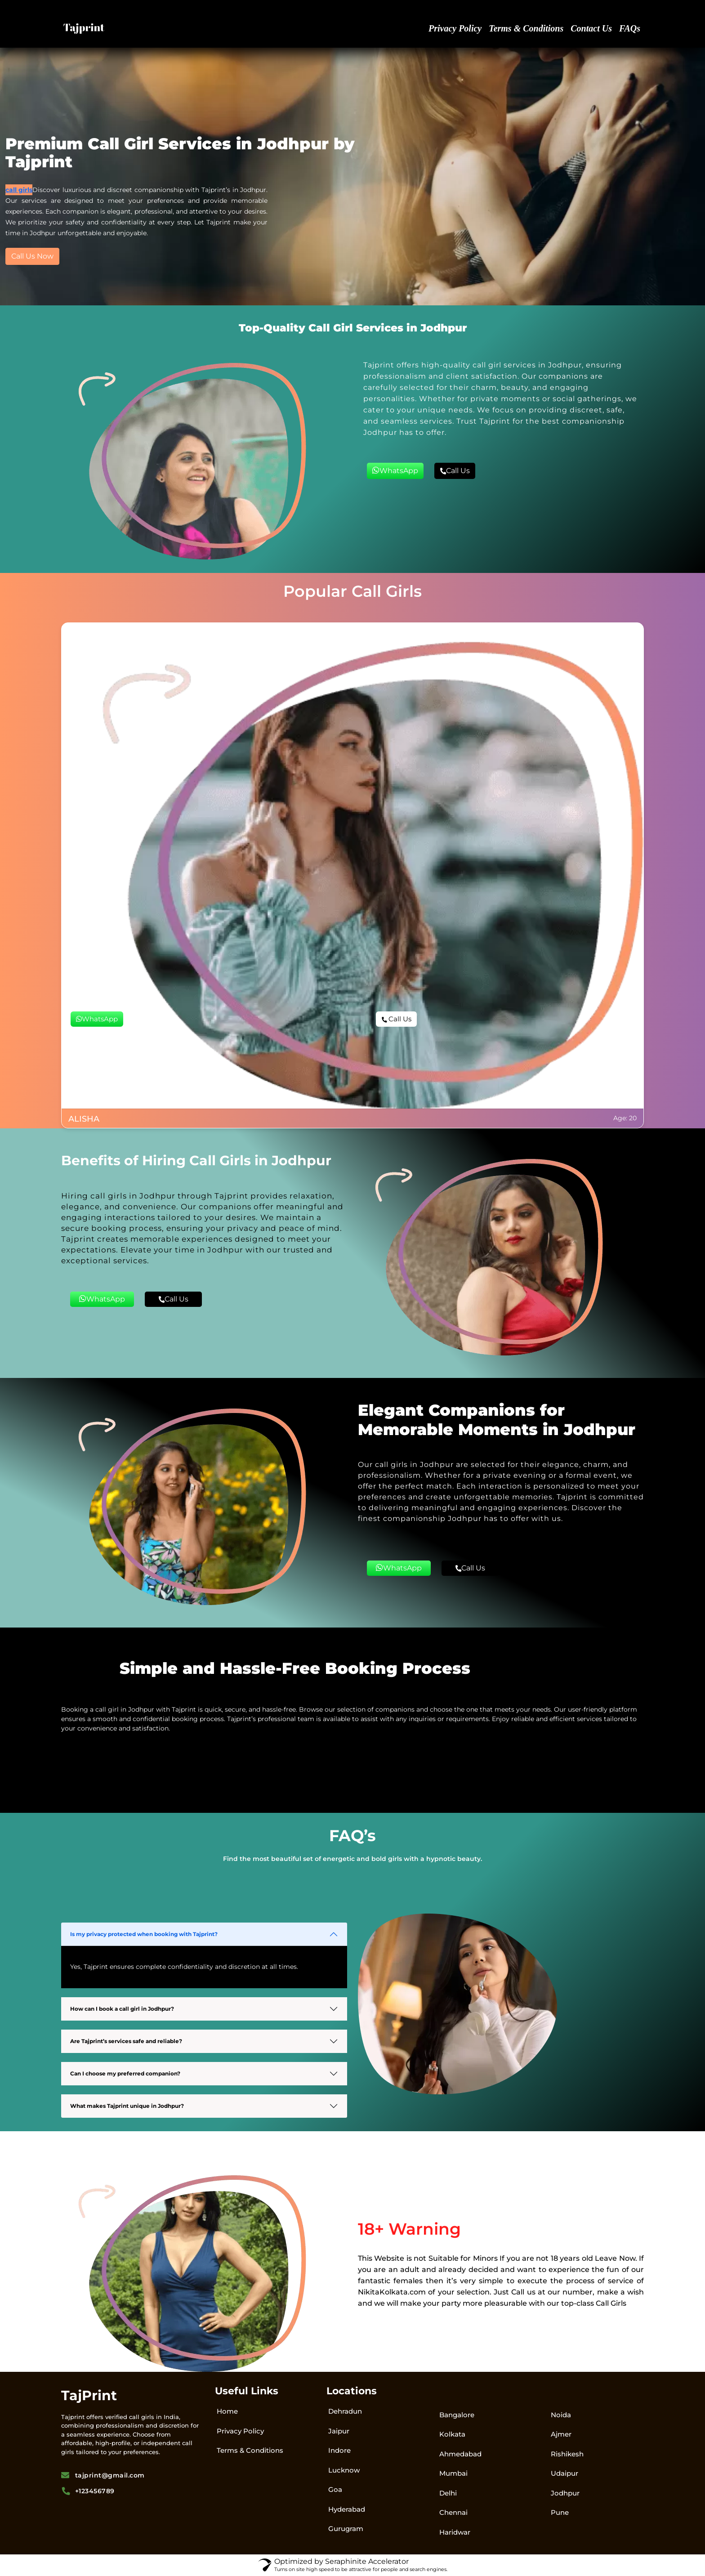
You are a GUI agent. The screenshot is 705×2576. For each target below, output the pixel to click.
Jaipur (338, 2431)
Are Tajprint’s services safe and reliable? (126, 2041)
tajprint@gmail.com (103, 2475)
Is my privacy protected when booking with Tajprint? (144, 1934)
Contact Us (591, 28)
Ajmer (561, 2434)
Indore (339, 2450)
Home (227, 2411)
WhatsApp (395, 470)
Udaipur (564, 2473)
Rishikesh (567, 2454)
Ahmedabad (460, 2454)
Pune (560, 2512)
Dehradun (345, 2411)
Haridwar (454, 2532)
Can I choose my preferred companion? (125, 2073)
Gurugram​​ (345, 2528)
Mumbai (453, 2473)
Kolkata (452, 2434)
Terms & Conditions (526, 28)
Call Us (454, 470)
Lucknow (344, 2470)
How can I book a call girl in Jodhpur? (122, 2008)
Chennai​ (453, 2512)
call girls (18, 190)
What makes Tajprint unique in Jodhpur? (127, 2105)
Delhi (448, 2493)
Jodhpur (565, 2493)
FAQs (629, 28)
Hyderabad (346, 2509)
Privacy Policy (455, 28)
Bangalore (456, 2415)
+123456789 (88, 2491)
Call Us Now (32, 256)
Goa (335, 2489)
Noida (561, 2415)
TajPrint (89, 2395)
